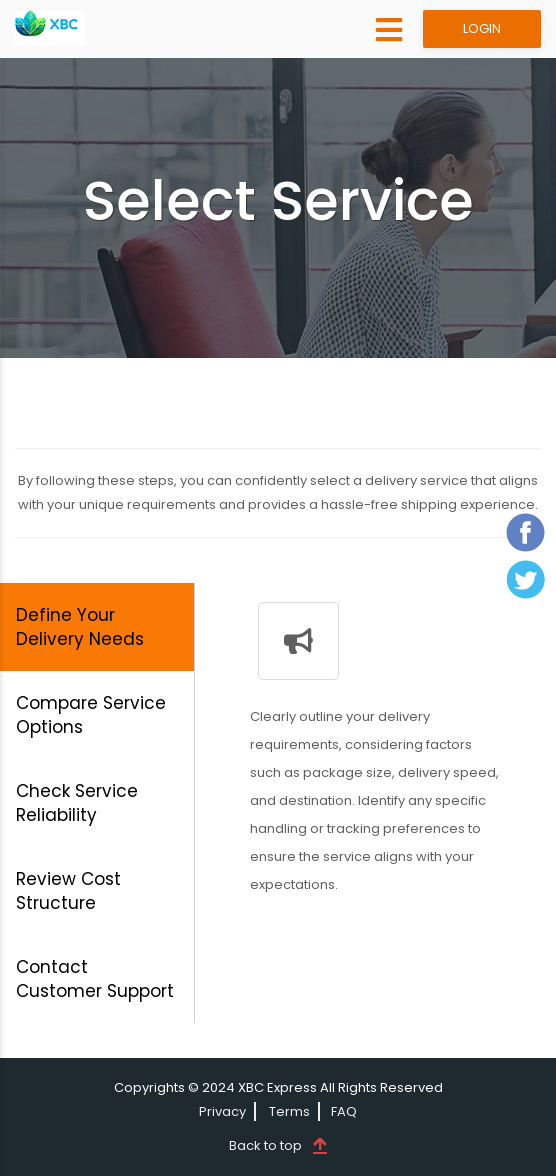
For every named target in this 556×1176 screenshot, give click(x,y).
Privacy (222, 1111)
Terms (289, 1111)
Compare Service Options (91, 715)
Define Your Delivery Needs (80, 627)
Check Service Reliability (77, 803)
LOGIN (482, 28)
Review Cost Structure (68, 891)
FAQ (344, 1111)
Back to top (265, 1145)
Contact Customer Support (95, 979)
